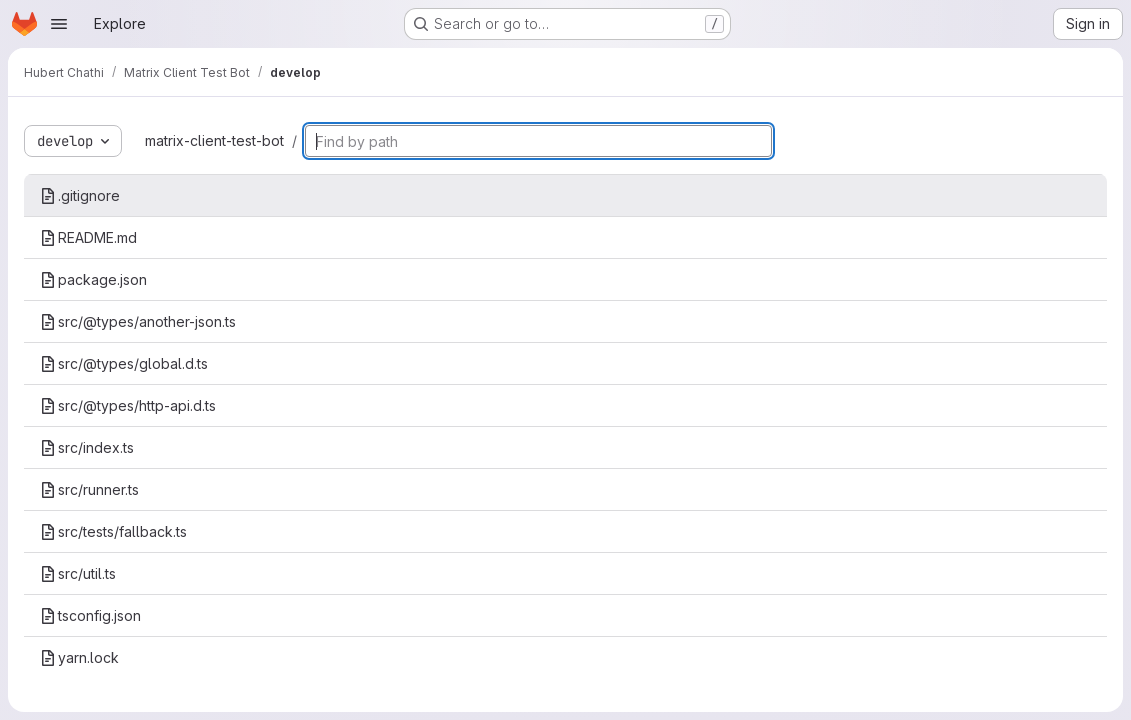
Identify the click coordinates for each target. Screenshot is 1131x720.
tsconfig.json (90, 615)
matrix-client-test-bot (214, 140)
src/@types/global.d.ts (124, 363)
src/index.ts (87, 447)
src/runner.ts (89, 489)
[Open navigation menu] (59, 24)
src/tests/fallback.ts (113, 531)
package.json (93, 279)
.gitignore (80, 195)
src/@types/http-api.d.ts (128, 405)
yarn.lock (79, 657)
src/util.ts (78, 573)
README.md (88, 237)
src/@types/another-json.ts (138, 321)
